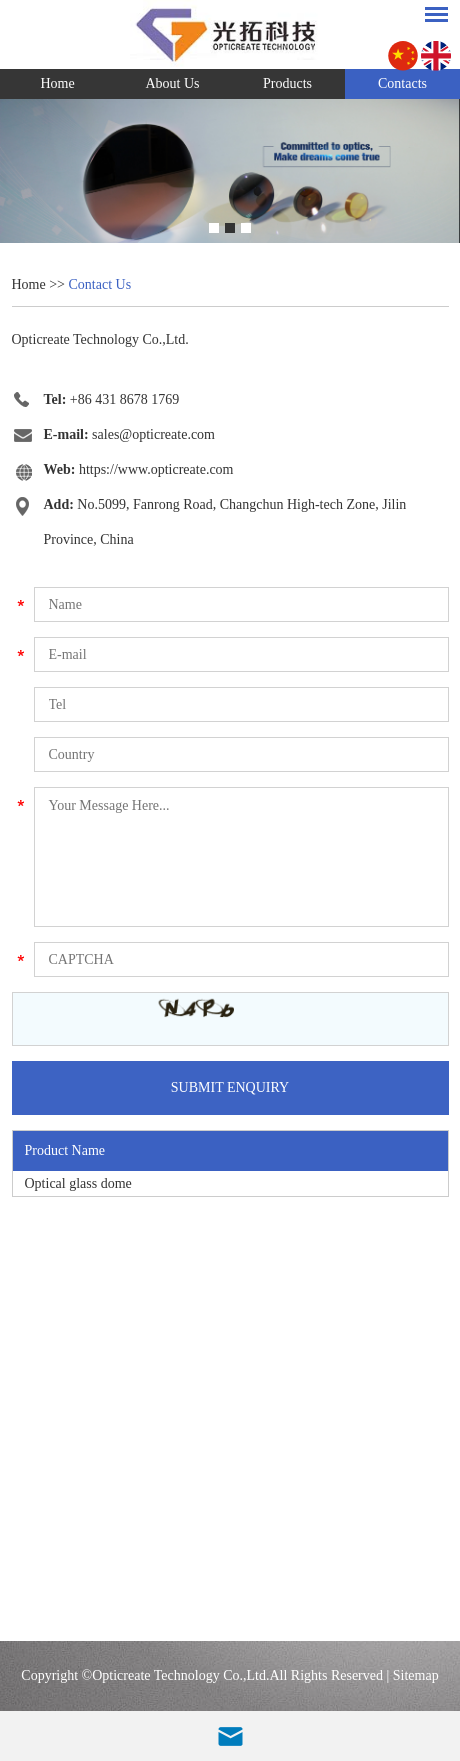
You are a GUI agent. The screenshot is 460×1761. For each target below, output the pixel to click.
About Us (172, 83)
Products (287, 83)
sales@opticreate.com (153, 434)
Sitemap (416, 1675)
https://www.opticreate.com (156, 469)
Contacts (402, 83)
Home (57, 83)
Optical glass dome (78, 1183)
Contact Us (100, 284)
